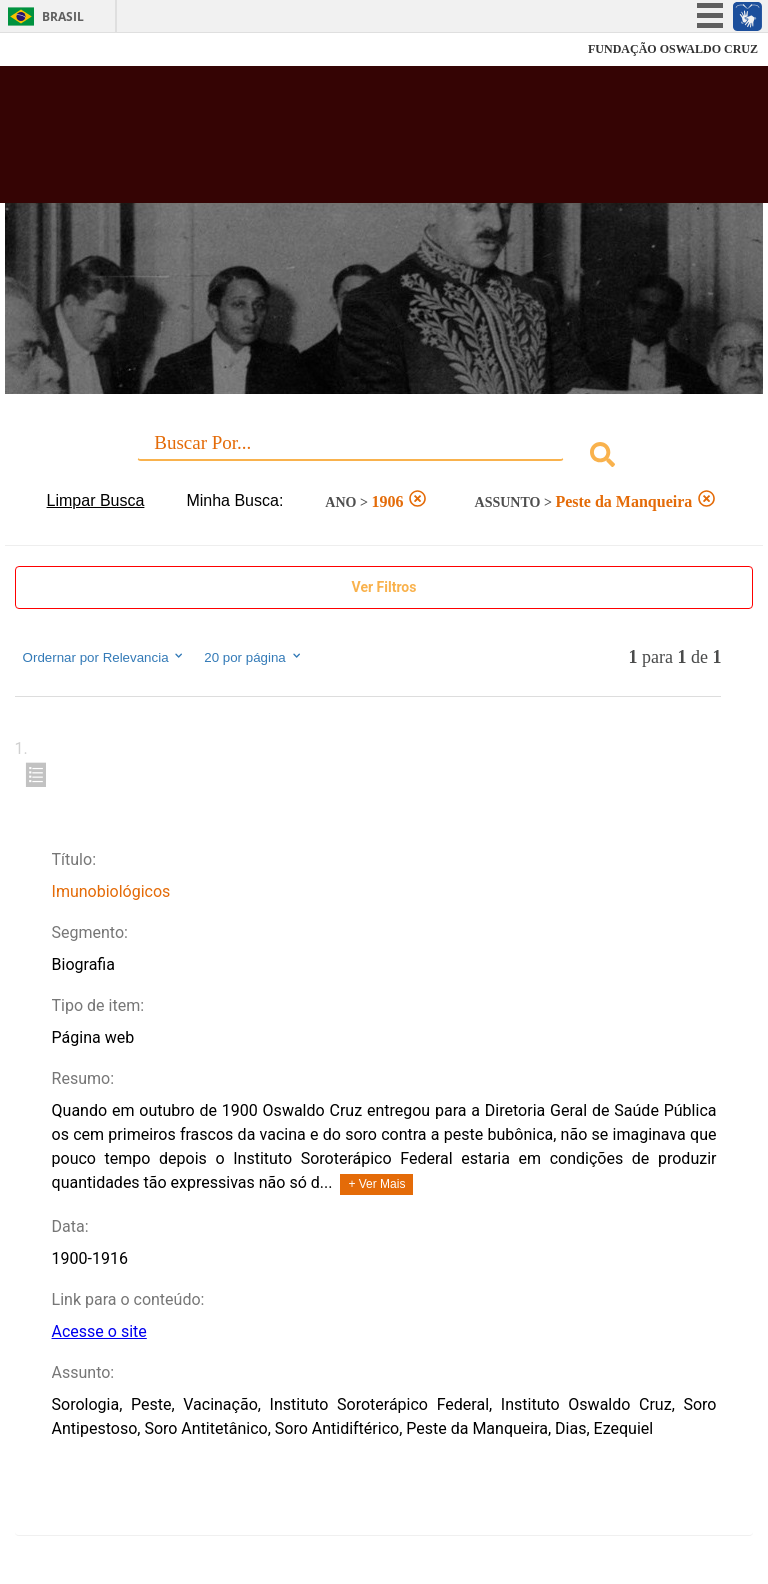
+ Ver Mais (376, 1184)
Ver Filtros (384, 587)
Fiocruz (59, 49)
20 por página (253, 657)
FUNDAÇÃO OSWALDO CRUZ (673, 49)
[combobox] (384, 457)
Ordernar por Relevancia (104, 657)
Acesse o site (99, 1331)
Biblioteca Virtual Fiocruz (336, 142)
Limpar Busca (96, 500)
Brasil (63, 16)
